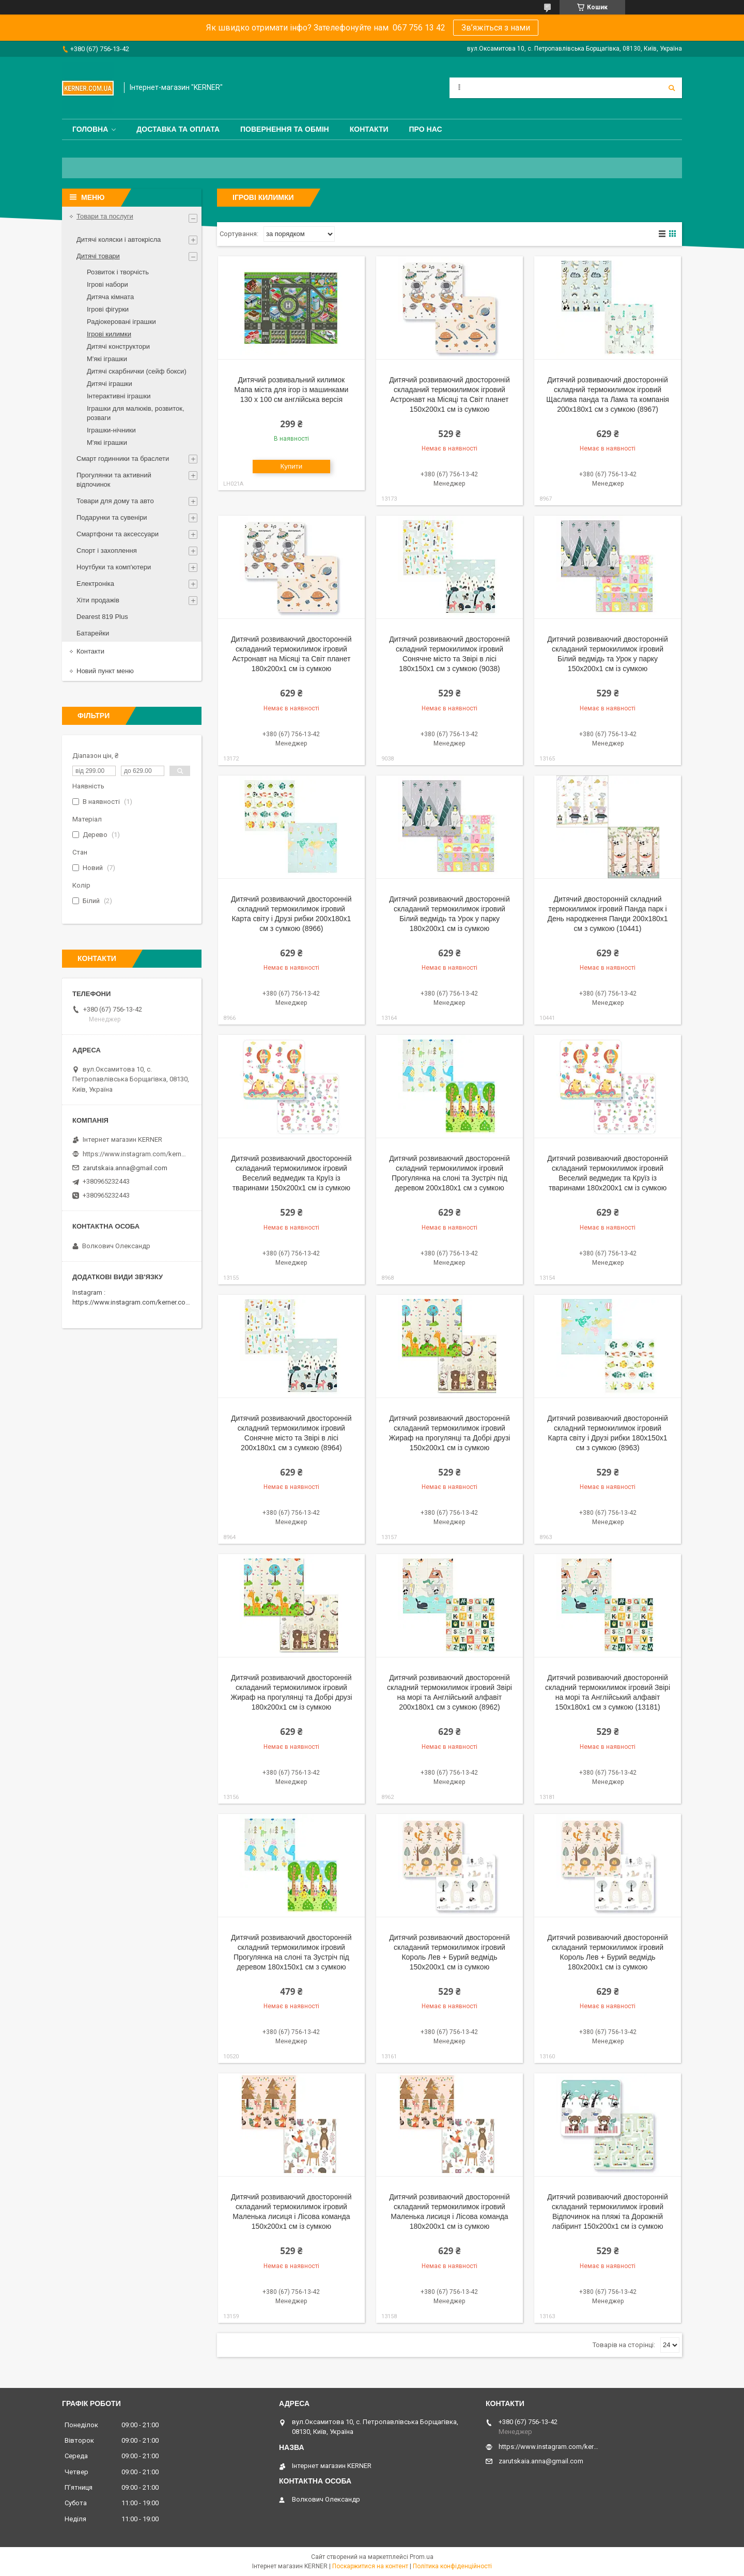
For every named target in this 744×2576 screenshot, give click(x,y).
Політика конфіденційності (452, 2566)
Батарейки (92, 633)
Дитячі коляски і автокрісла (118, 239)
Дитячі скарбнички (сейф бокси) (137, 371)
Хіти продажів (97, 600)
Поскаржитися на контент (370, 2566)
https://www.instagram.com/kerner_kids (134, 1154)
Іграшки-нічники (111, 430)
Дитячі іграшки (109, 383)
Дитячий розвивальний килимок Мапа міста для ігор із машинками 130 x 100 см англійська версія (291, 390)
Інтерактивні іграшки (118, 396)
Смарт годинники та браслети (122, 458)
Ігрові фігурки (108, 309)
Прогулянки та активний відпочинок (113, 479)
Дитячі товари (98, 256)
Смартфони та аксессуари (117, 534)
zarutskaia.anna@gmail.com (125, 1168)
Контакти (369, 129)
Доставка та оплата (178, 129)
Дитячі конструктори (118, 346)
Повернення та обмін (284, 129)
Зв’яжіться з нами (495, 28)
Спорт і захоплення (106, 550)
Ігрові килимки (109, 334)
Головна (90, 129)
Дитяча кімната (110, 297)
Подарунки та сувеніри (111, 517)
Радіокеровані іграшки (121, 321)
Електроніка (95, 583)
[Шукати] (671, 87)
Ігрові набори (107, 284)
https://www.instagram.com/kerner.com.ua (136, 1302)
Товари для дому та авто (115, 501)
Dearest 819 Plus (102, 616)
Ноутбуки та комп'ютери (113, 567)
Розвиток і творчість (118, 272)
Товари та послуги (104, 216)
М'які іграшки (107, 359)
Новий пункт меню (105, 671)
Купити (292, 466)
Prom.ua (421, 2557)
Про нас (425, 129)
